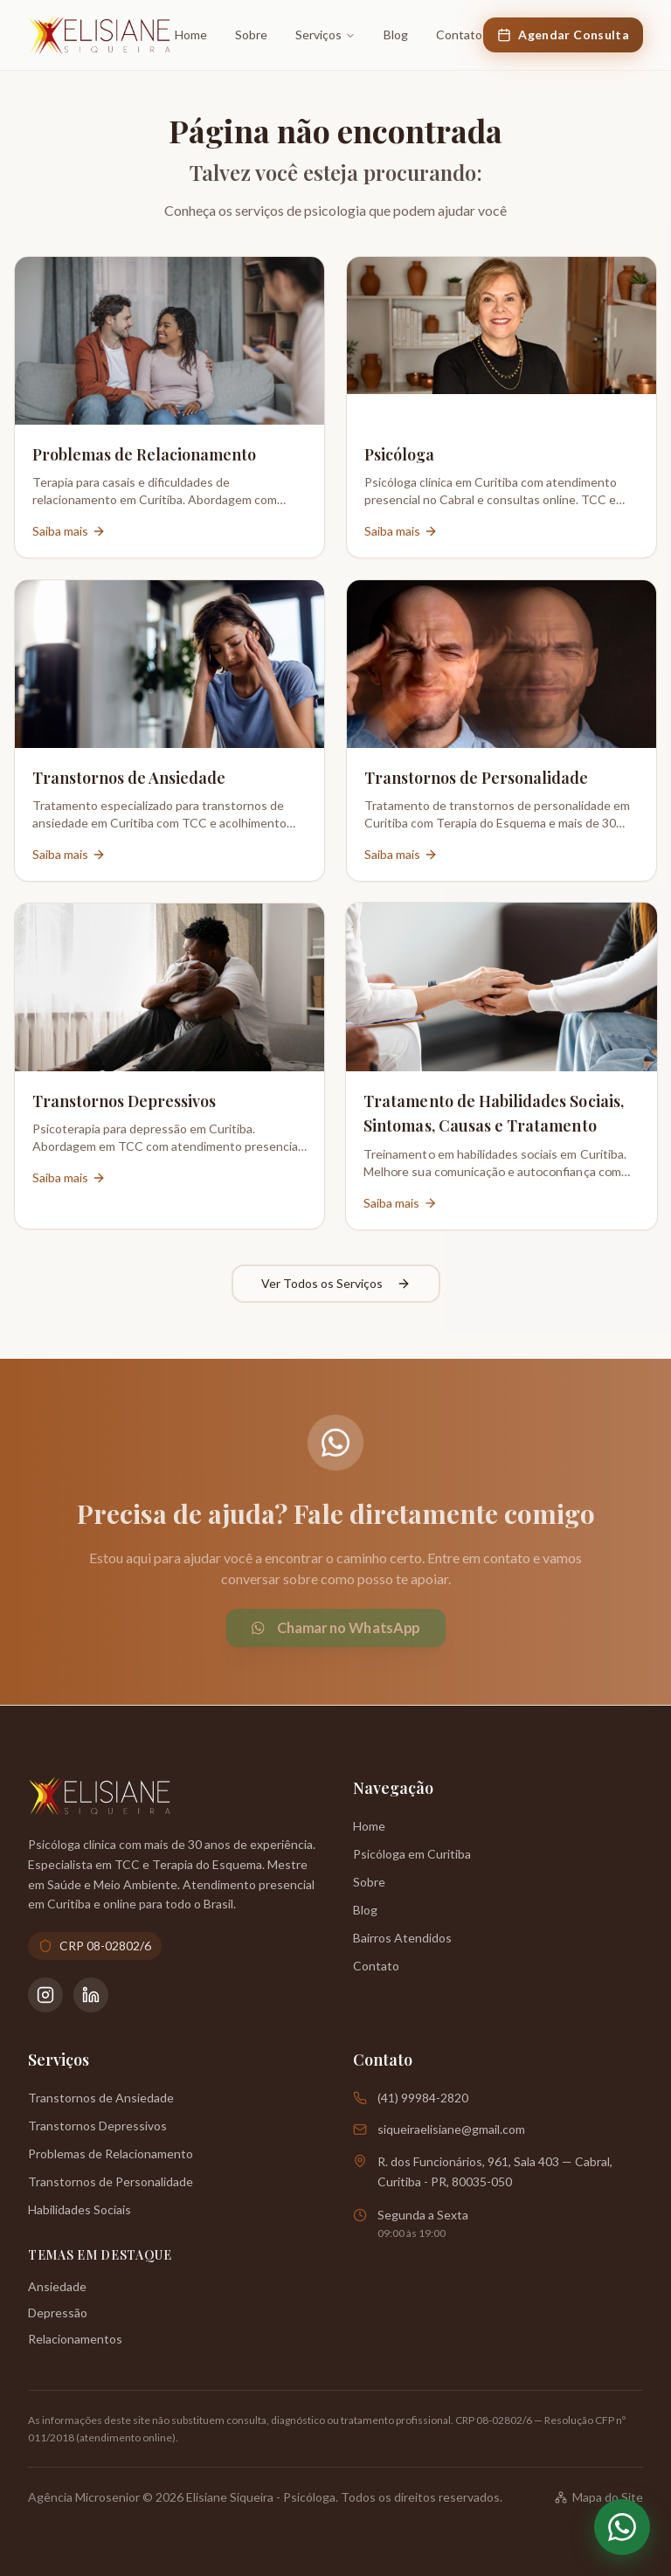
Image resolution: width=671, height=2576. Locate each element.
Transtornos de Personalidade (110, 2181)
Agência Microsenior (84, 2496)
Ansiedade (57, 2286)
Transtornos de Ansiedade (101, 2097)
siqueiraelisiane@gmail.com (451, 2129)
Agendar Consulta (563, 34)
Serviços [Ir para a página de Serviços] (325, 34)
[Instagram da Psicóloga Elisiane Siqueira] (45, 1994)
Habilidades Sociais (79, 2209)
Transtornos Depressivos (97, 2125)
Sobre (251, 34)
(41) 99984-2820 (422, 2097)
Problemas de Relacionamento (110, 2153)
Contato (459, 34)
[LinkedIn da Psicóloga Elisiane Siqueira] (90, 1994)
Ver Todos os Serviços (336, 1285)
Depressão (57, 2312)
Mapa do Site (599, 2496)
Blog (396, 34)
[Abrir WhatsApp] (622, 2527)
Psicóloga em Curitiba (412, 1853)
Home (191, 34)
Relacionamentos (75, 2338)
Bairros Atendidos (402, 1937)
